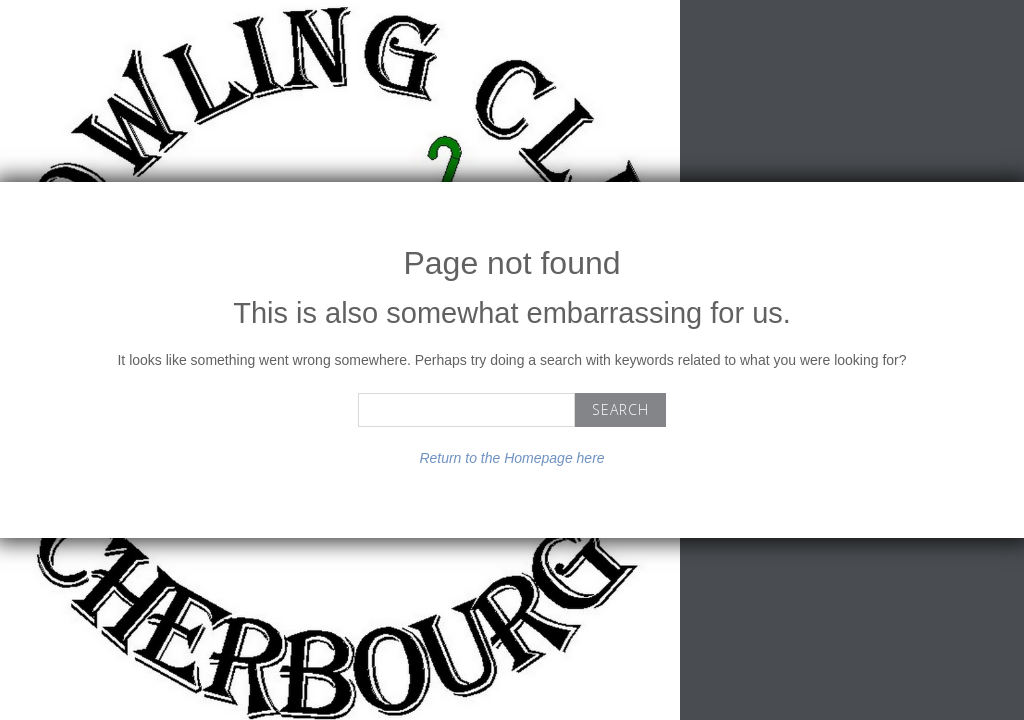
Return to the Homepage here (511, 458)
